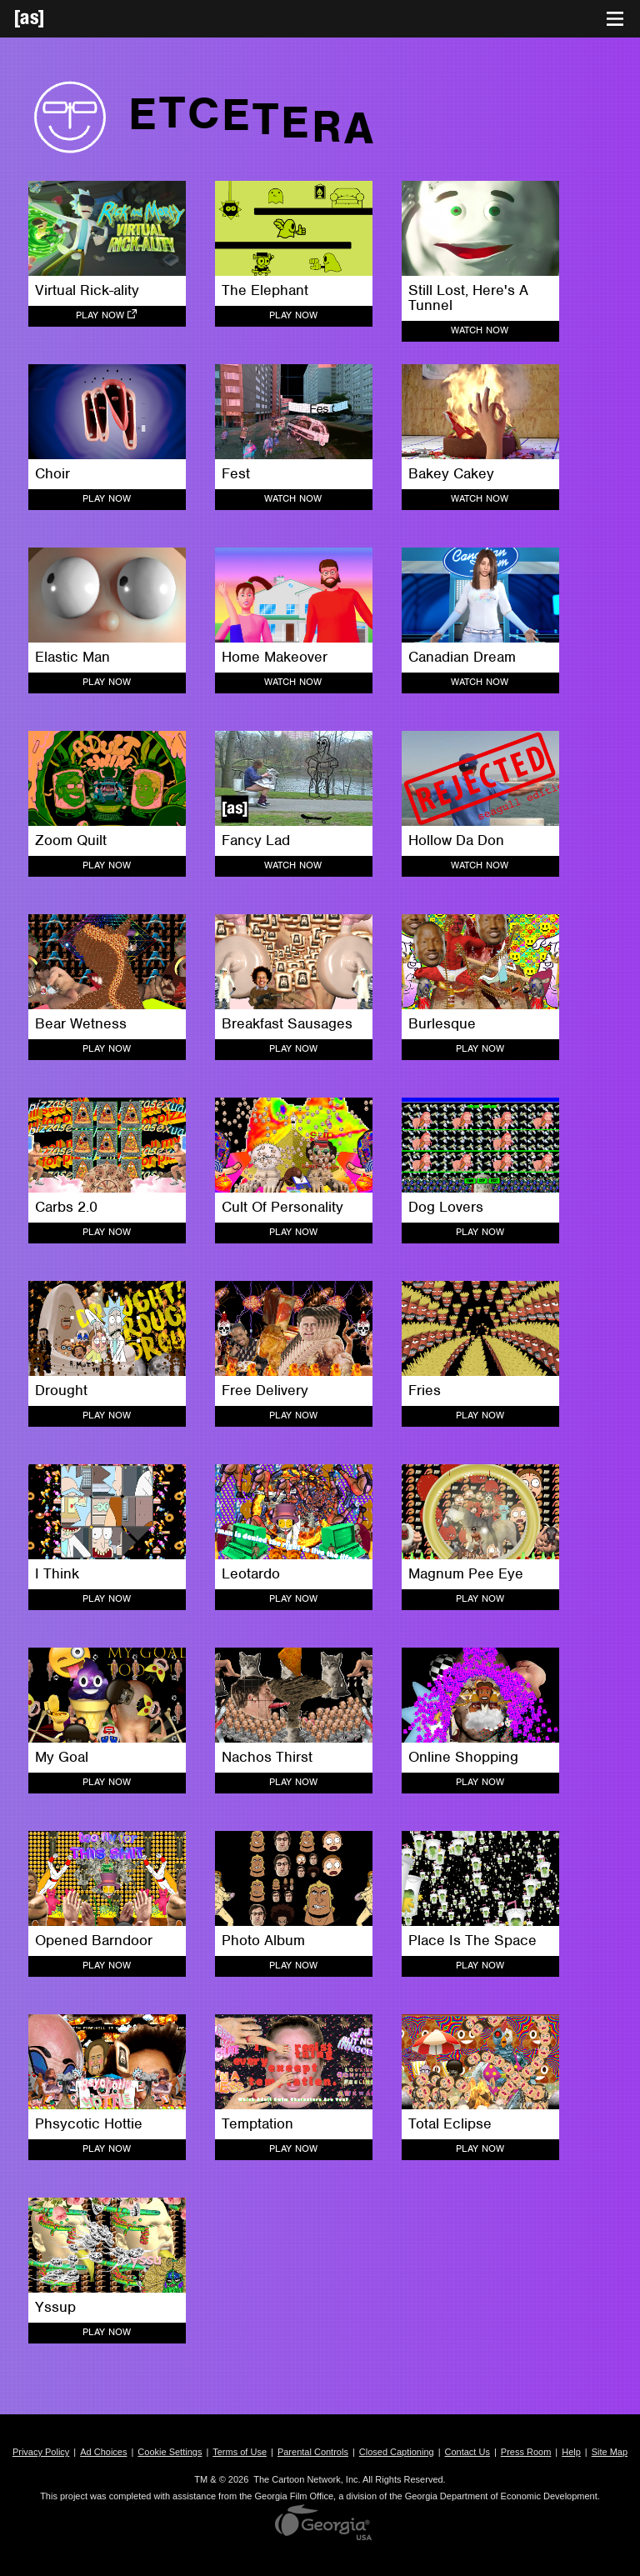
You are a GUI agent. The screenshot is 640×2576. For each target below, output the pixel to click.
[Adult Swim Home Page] (50, 19)
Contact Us (467, 2452)
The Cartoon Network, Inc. (306, 2479)
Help (571, 2452)
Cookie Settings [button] (170, 2452)
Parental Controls (313, 2452)
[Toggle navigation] (615, 19)
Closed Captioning (396, 2452)
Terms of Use (239, 2452)
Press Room (526, 2452)
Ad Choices (103, 2452)
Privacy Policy (40, 2452)
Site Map (610, 2452)
